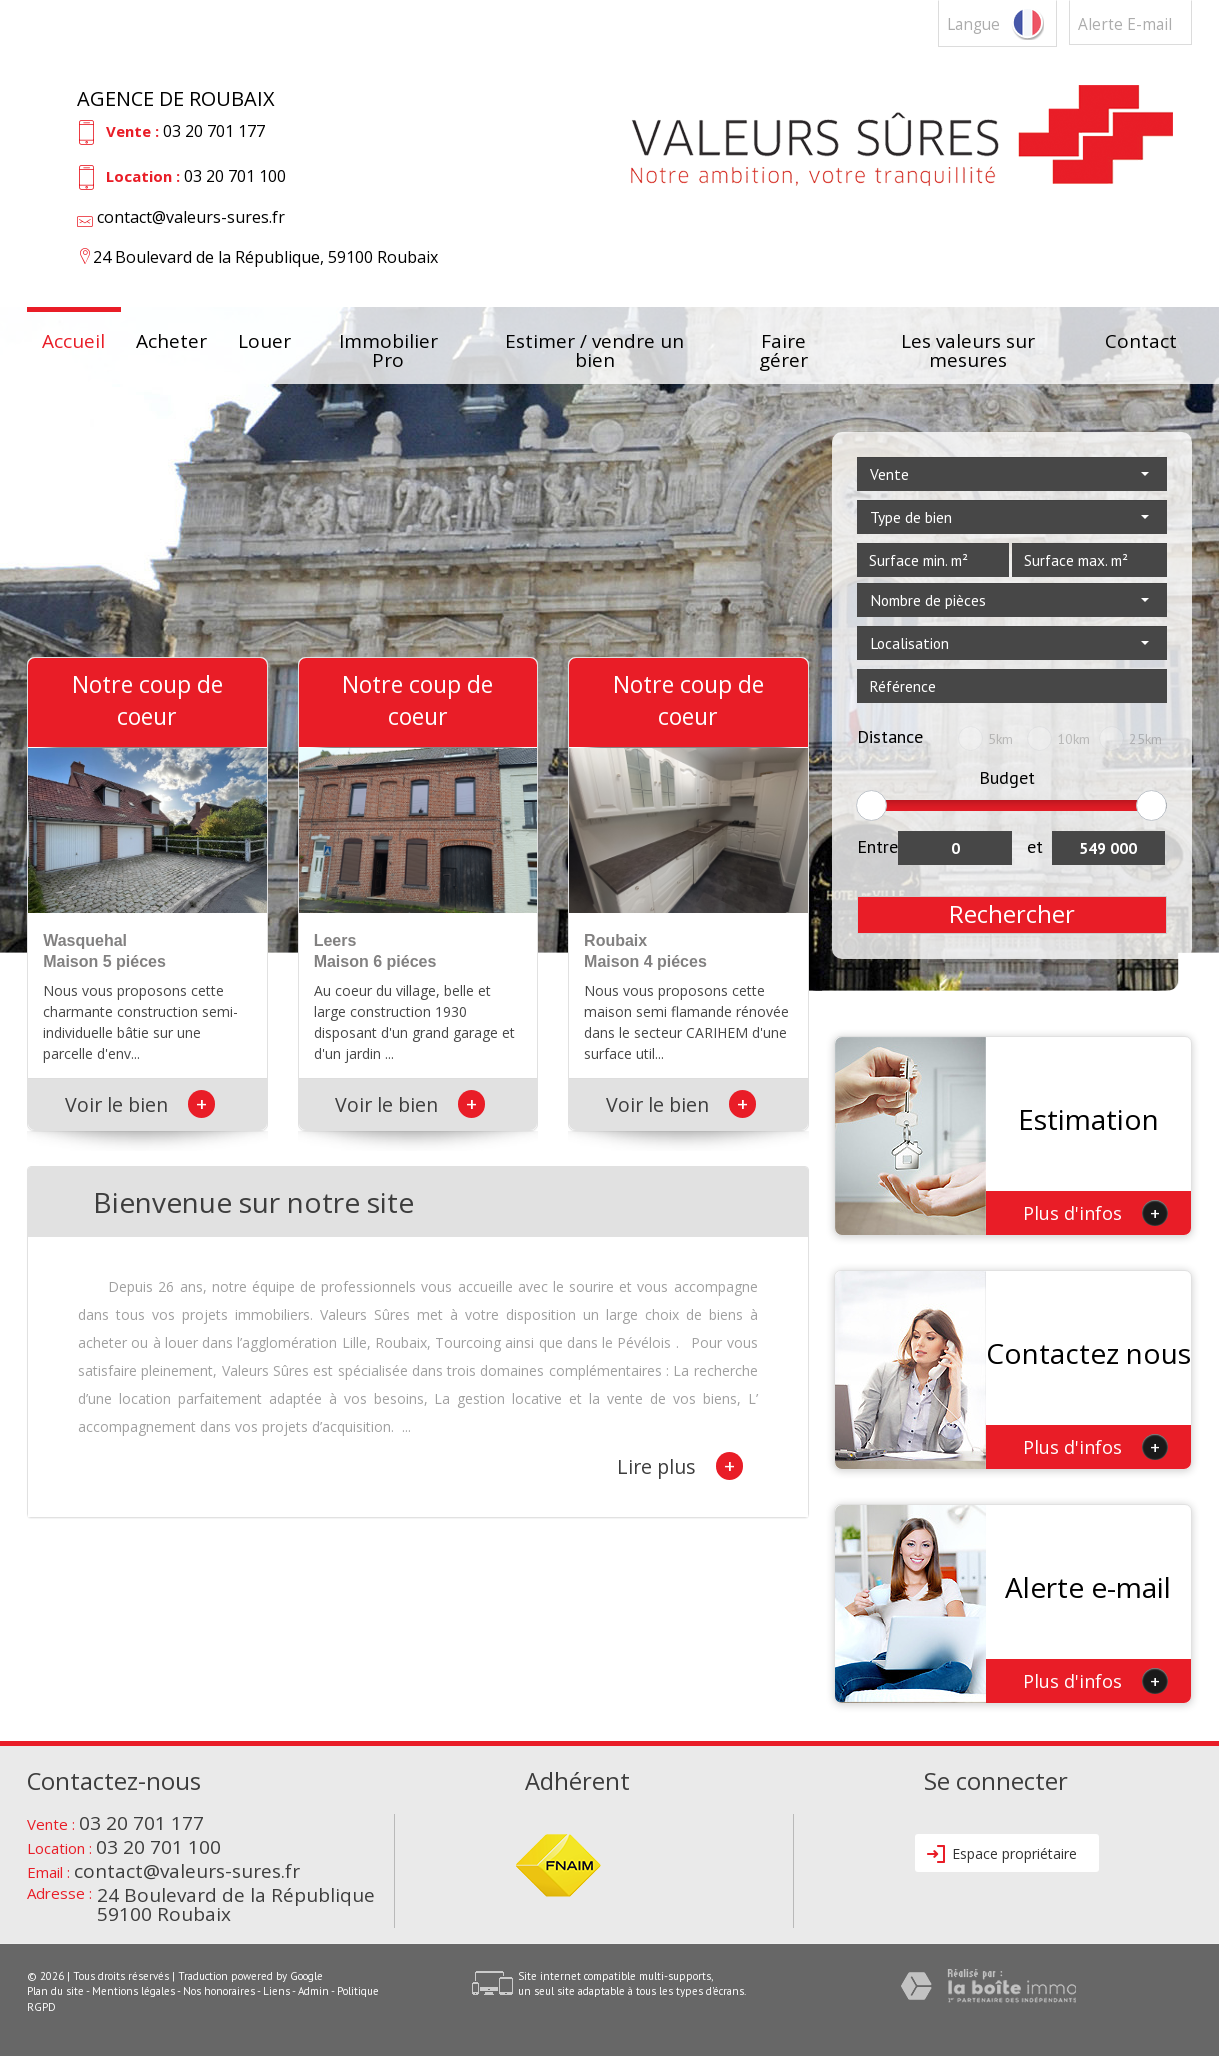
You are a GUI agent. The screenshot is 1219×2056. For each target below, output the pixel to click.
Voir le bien (140, 1104)
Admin (313, 1991)
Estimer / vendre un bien (594, 345)
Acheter (171, 343)
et (1035, 846)
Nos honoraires (219, 1991)
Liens (276, 1991)
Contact (1141, 343)
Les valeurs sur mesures (968, 345)
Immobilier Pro (388, 345)
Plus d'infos (1095, 1213)
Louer (264, 343)
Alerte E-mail (1125, 24)
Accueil (73, 343)
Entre (877, 846)
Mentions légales (133, 1991)
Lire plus (680, 1466)
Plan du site (55, 1991)
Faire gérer (783, 345)
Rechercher (1012, 914)
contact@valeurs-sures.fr (191, 217)
